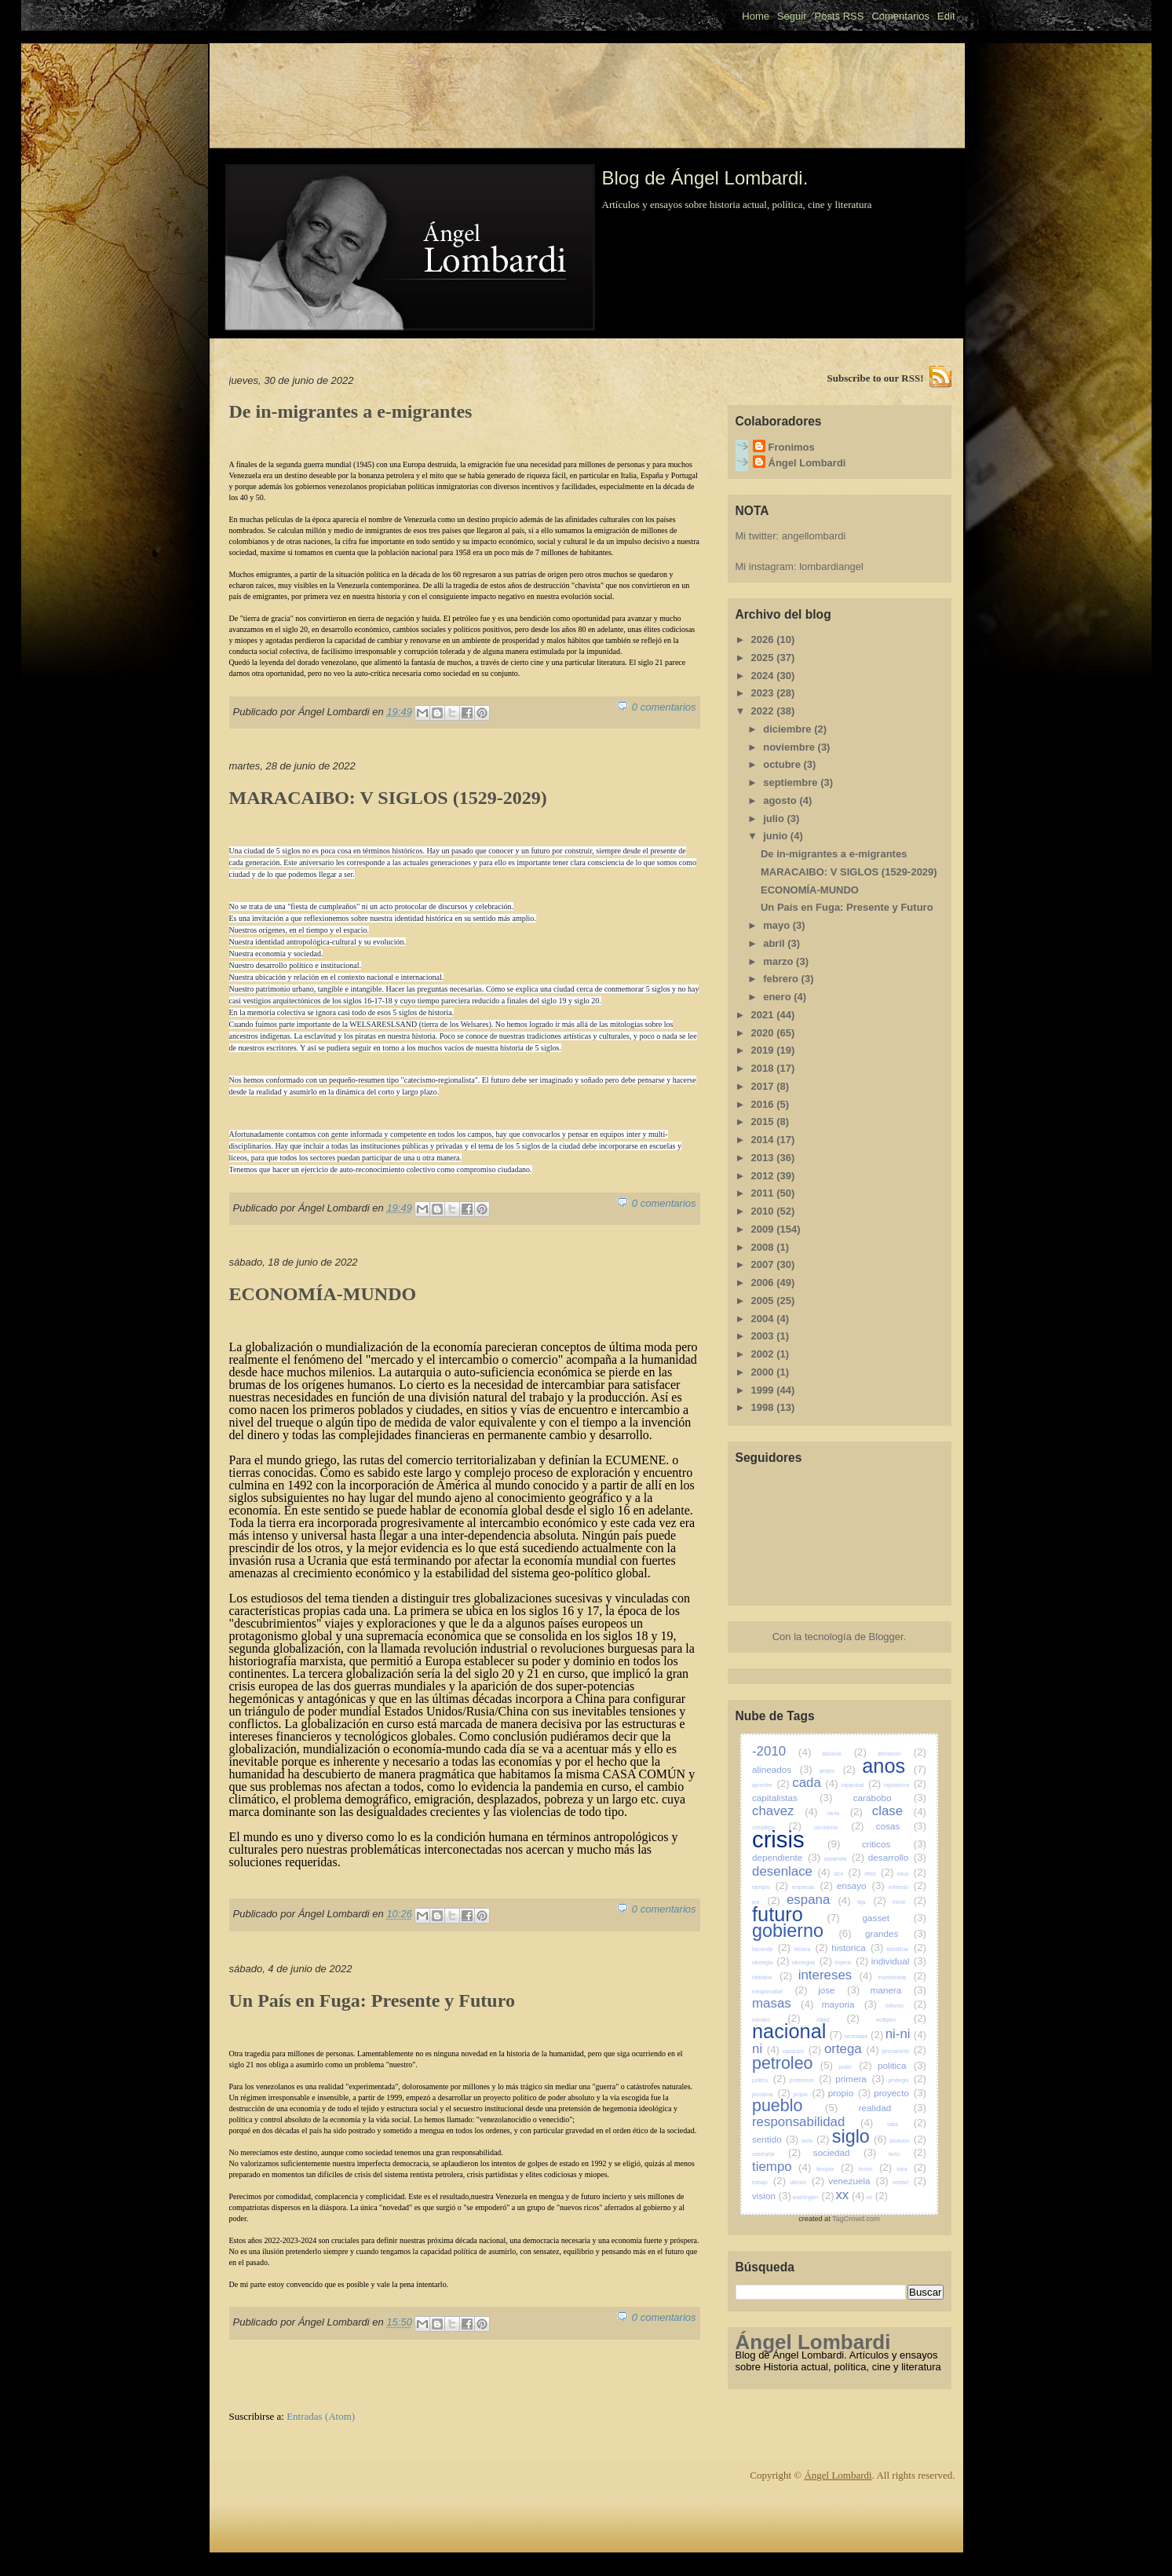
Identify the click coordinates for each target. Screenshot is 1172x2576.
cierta (845, 1813)
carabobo (889, 1797)
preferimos (811, 2080)
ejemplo (770, 1887)
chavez (784, 1810)
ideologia (771, 1962)
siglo (859, 2136)
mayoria (849, 2004)
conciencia (838, 1827)
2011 (764, 1193)
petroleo (792, 2063)
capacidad (861, 1785)
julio (775, 818)
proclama (771, 2094)
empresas (812, 1887)
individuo (772, 1977)
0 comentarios (664, 707)
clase (899, 1810)
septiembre (791, 782)
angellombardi (814, 536)
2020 (764, 1033)
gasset (894, 1918)
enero (778, 997)
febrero (782, 979)
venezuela (858, 2181)
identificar (906, 1949)
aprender (771, 1785)
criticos (894, 1844)
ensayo (861, 1885)
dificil (878, 1873)
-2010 (781, 1751)
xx (849, 2194)
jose (839, 1990)
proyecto (900, 2093)
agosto (781, 800)
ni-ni (905, 2033)
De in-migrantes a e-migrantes (351, 411)
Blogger (886, 1636)
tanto (907, 2154)
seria (815, 2140)
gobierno (802, 1930)
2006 (764, 1282)
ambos (837, 1771)
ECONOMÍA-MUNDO (323, 1294)
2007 (764, 1264)
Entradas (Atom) (321, 2416)
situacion (907, 2140)
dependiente (786, 1857)
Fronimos (792, 447)
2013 (764, 1158)
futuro (796, 1914)
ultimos (807, 2182)
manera (898, 1990)
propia (809, 2094)
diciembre (788, 729)
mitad (838, 2019)
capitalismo (905, 1785)
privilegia (907, 2080)
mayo (778, 925)
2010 (764, 1211)
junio (776, 836)
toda (911, 2169)
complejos (776, 1827)
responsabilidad (812, 2121)
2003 (764, 1336)
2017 (764, 1086)
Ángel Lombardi (807, 463)
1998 (764, 1407)
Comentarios (900, 16)
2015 (764, 1121)
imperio (851, 1962)
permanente (904, 2051)
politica (902, 2065)
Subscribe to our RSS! (875, 378)
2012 (764, 1176)
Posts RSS (839, 16)
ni (766, 2048)
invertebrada (902, 1977)
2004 (764, 1319)
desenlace (791, 1871)
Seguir (792, 16)
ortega (851, 2048)
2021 (764, 1015)
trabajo (769, 2182)
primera (860, 2079)
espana (819, 1899)
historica (857, 1947)
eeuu (911, 1873)
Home (755, 16)
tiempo (781, 2166)
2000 (764, 1372)
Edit (946, 16)
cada (815, 1782)
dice (847, 1873)
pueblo (795, 2105)
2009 (764, 1229)
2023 (764, 693)
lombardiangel (831, 566)
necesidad (863, 2036)
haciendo (771, 1949)
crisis (796, 1839)
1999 (764, 1390)
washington (813, 2197)
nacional (797, 2031)
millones (905, 2005)
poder (854, 2067)
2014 (764, 1139)
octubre (783, 764)
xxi (877, 2197)
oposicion (802, 2051)
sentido (775, 2139)
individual (898, 1961)
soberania (776, 2154)
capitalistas (792, 1797)
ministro (776, 2019)
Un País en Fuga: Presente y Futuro (372, 2000)
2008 (764, 1247)
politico (769, 2080)
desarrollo (897, 1857)
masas (782, 2003)
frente (909, 1902)
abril (775, 943)
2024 (764, 675)
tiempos (834, 2169)
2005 (764, 1300)
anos (894, 1766)
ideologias (812, 1962)
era (766, 1902)
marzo (779, 961)
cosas (901, 1826)
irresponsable (780, 1991)
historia (811, 1949)
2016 (764, 1104)
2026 (764, 639)
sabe (906, 2124)
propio (849, 2093)
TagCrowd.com (856, 2219)
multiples (901, 2019)
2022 (764, 711)
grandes (895, 1933)
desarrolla (844, 1859)
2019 (764, 1050)
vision (771, 2196)
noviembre (790, 747)
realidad (892, 2108)
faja (871, 1902)
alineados (782, 1769)
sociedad (845, 2152)
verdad (909, 2182)
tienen (875, 2169)
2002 (764, 1354)
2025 (764, 657)
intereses (835, 1975)
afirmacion (902, 1753)
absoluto (844, 1753)
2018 (764, 1068)
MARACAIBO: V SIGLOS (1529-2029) (388, 797)
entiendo (907, 1887)
